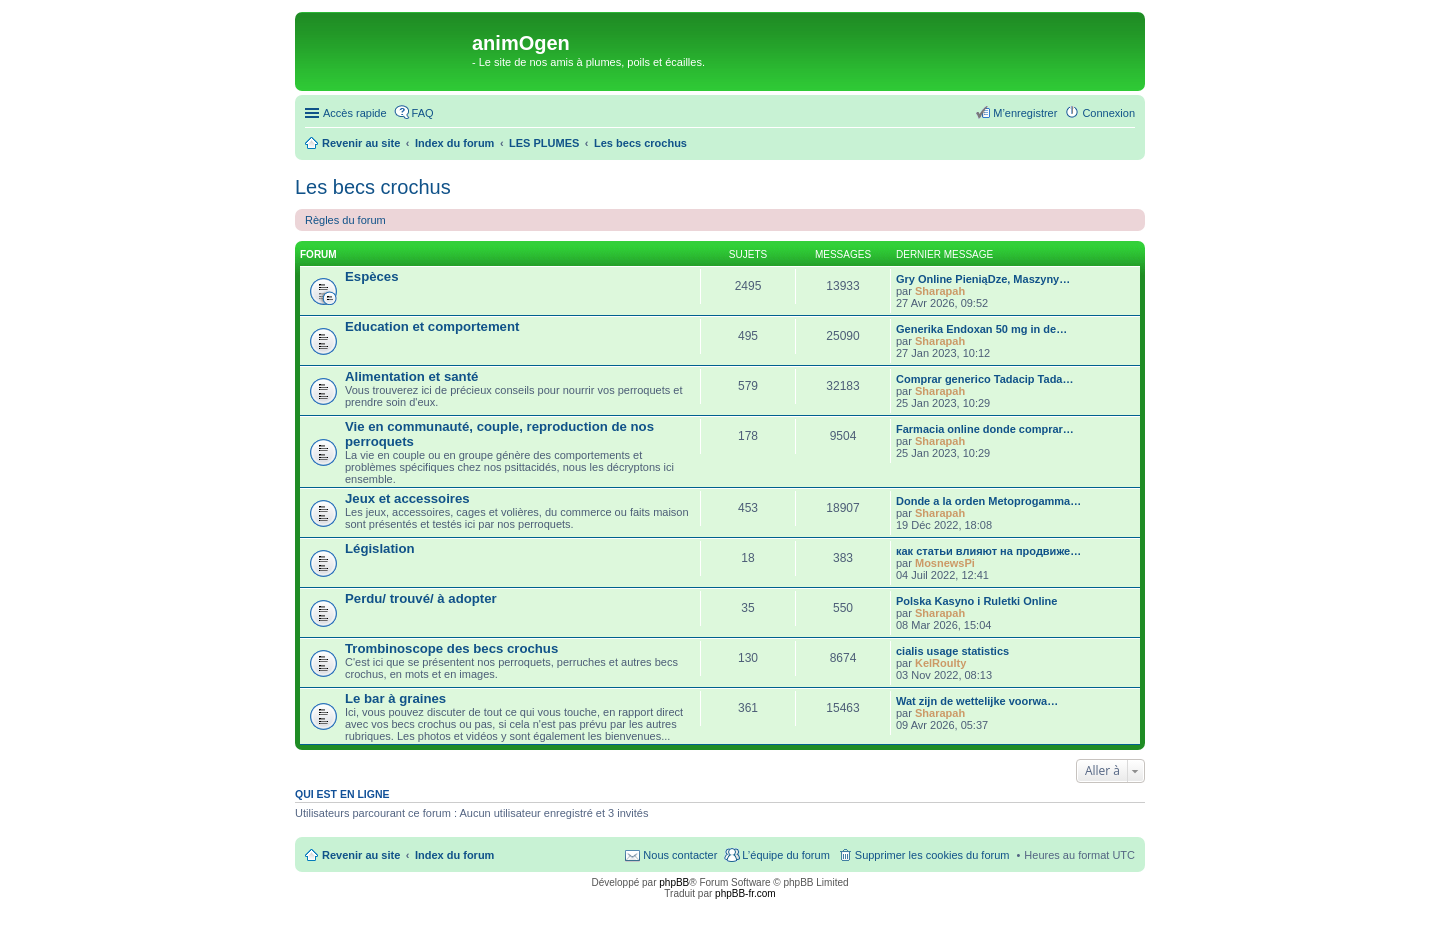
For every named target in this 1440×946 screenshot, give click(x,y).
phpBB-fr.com (745, 893)
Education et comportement (432, 326)
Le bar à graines (395, 698)
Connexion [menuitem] (1108, 113)
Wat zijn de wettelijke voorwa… (977, 701)
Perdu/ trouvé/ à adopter (421, 598)
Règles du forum (345, 220)
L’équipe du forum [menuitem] (785, 855)
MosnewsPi (945, 563)
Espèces (372, 276)
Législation (380, 548)
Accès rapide (355, 113)
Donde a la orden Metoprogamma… (988, 501)
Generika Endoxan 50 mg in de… (981, 329)
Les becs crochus (373, 187)
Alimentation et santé (411, 376)
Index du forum (454, 855)
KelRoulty (940, 663)
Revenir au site (361, 855)
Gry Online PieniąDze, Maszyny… (983, 279)
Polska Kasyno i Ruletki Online (976, 601)
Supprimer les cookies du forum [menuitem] (932, 855)
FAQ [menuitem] (423, 113)
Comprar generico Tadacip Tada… (984, 379)
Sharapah (940, 291)
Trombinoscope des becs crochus (451, 648)
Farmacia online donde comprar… (985, 429)
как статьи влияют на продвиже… (988, 551)
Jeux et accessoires (407, 498)
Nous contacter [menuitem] (680, 855)
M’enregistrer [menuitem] (1025, 113)
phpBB (674, 882)
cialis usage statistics (952, 651)
